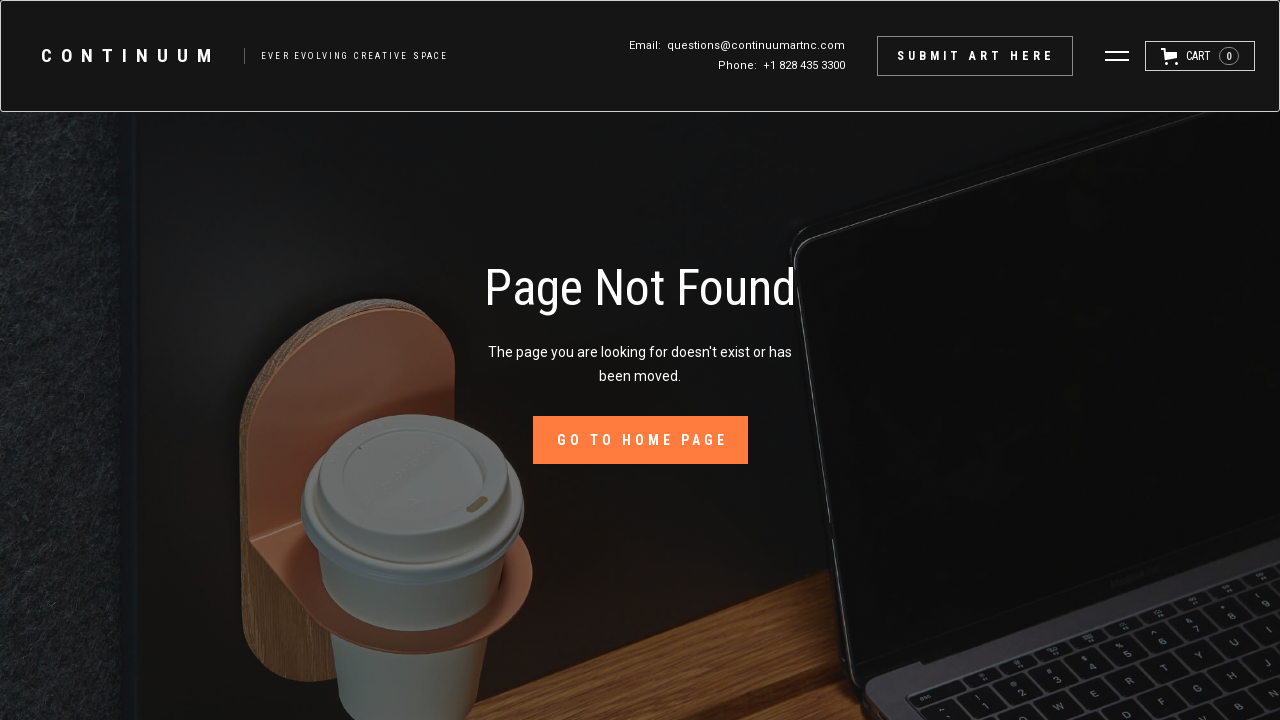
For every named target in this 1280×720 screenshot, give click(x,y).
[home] (235, 56)
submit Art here (976, 56)
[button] (1117, 56)
